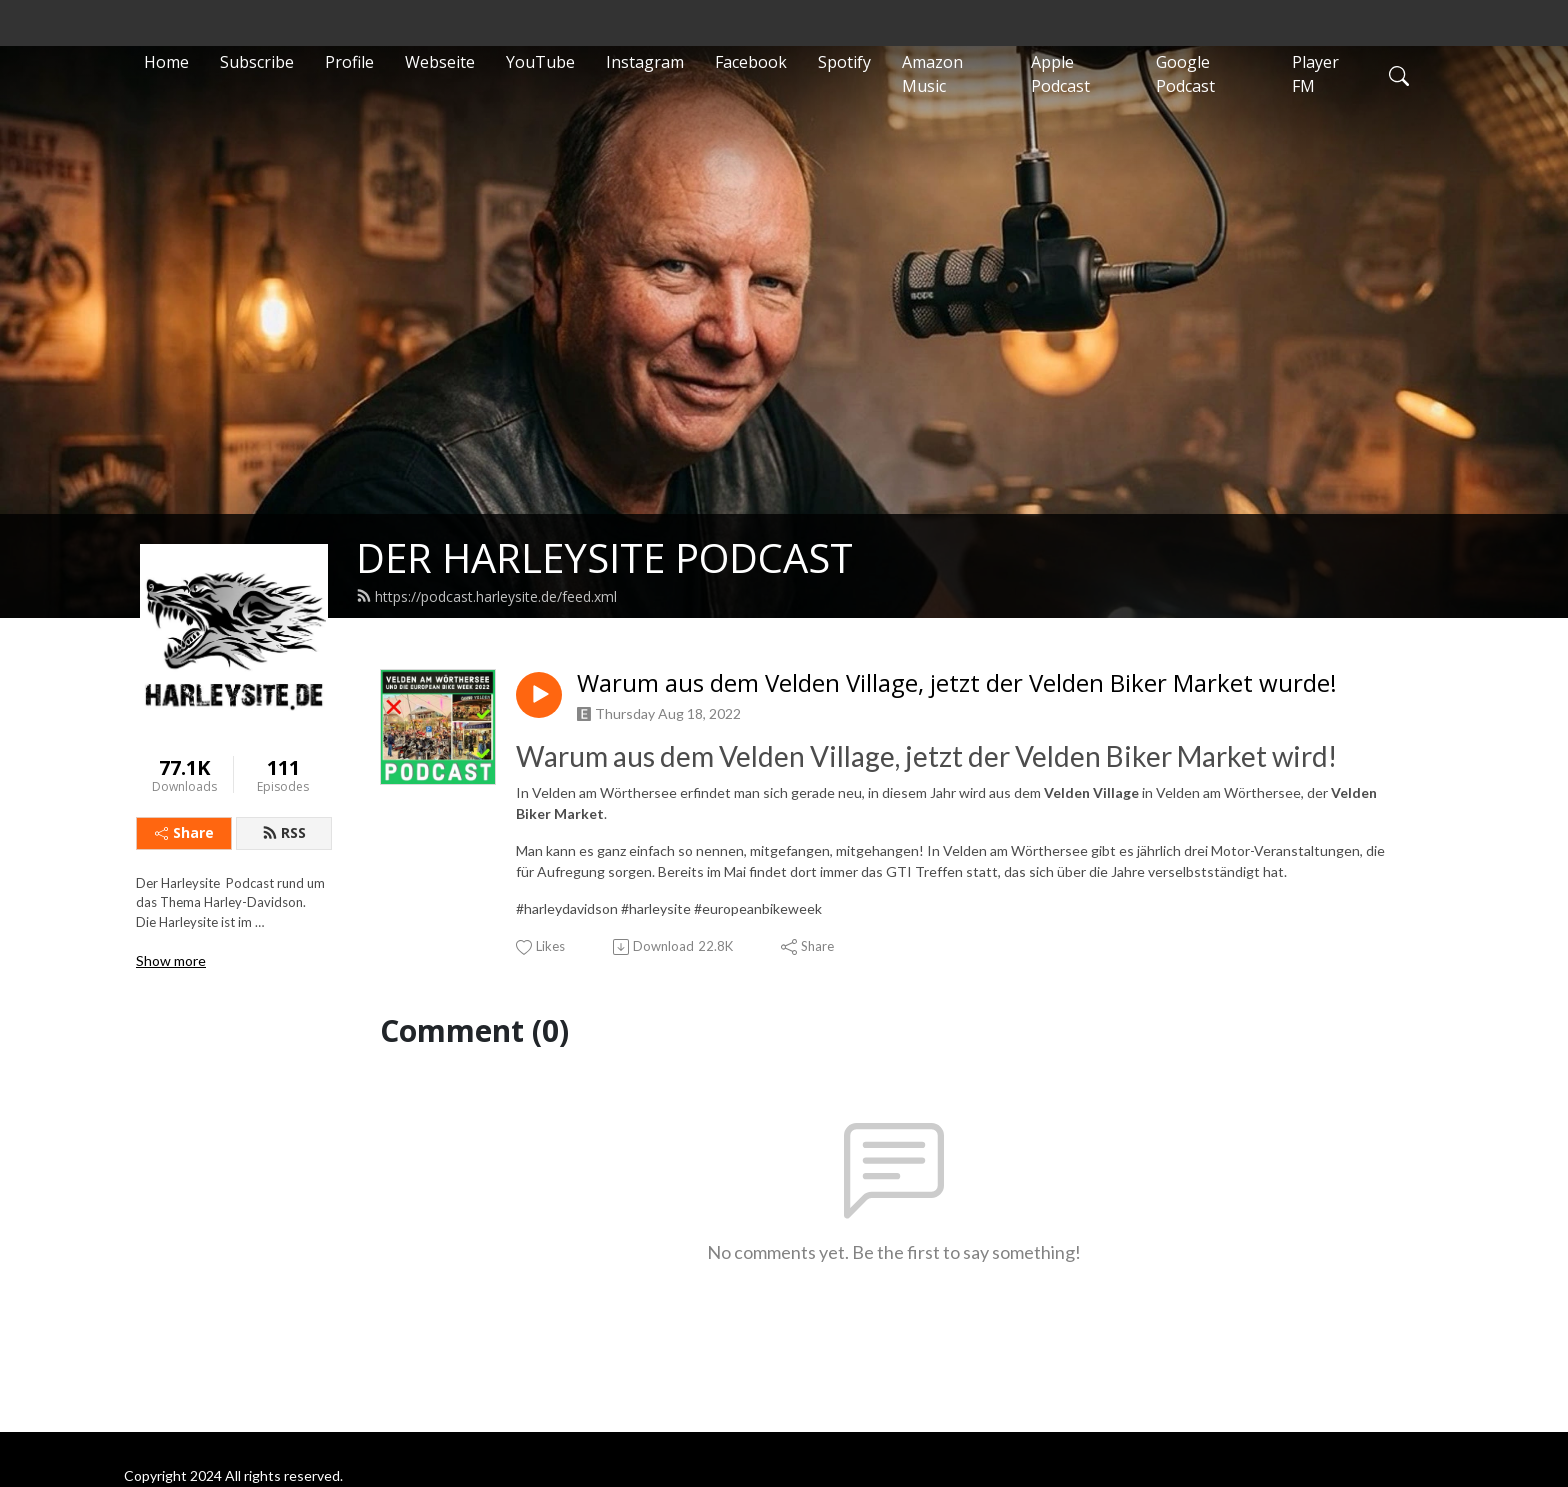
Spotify (844, 62)
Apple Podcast (1060, 74)
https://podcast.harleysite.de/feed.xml (486, 596)
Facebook (751, 62)
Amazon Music (932, 74)
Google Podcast (1185, 74)
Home (166, 62)
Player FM (1315, 74)
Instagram (645, 62)
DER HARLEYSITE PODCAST (604, 557)
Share (184, 832)
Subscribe (257, 62)
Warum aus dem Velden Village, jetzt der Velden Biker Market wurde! (957, 683)
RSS (284, 832)
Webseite (440, 62)
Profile (349, 62)
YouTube (540, 62)
